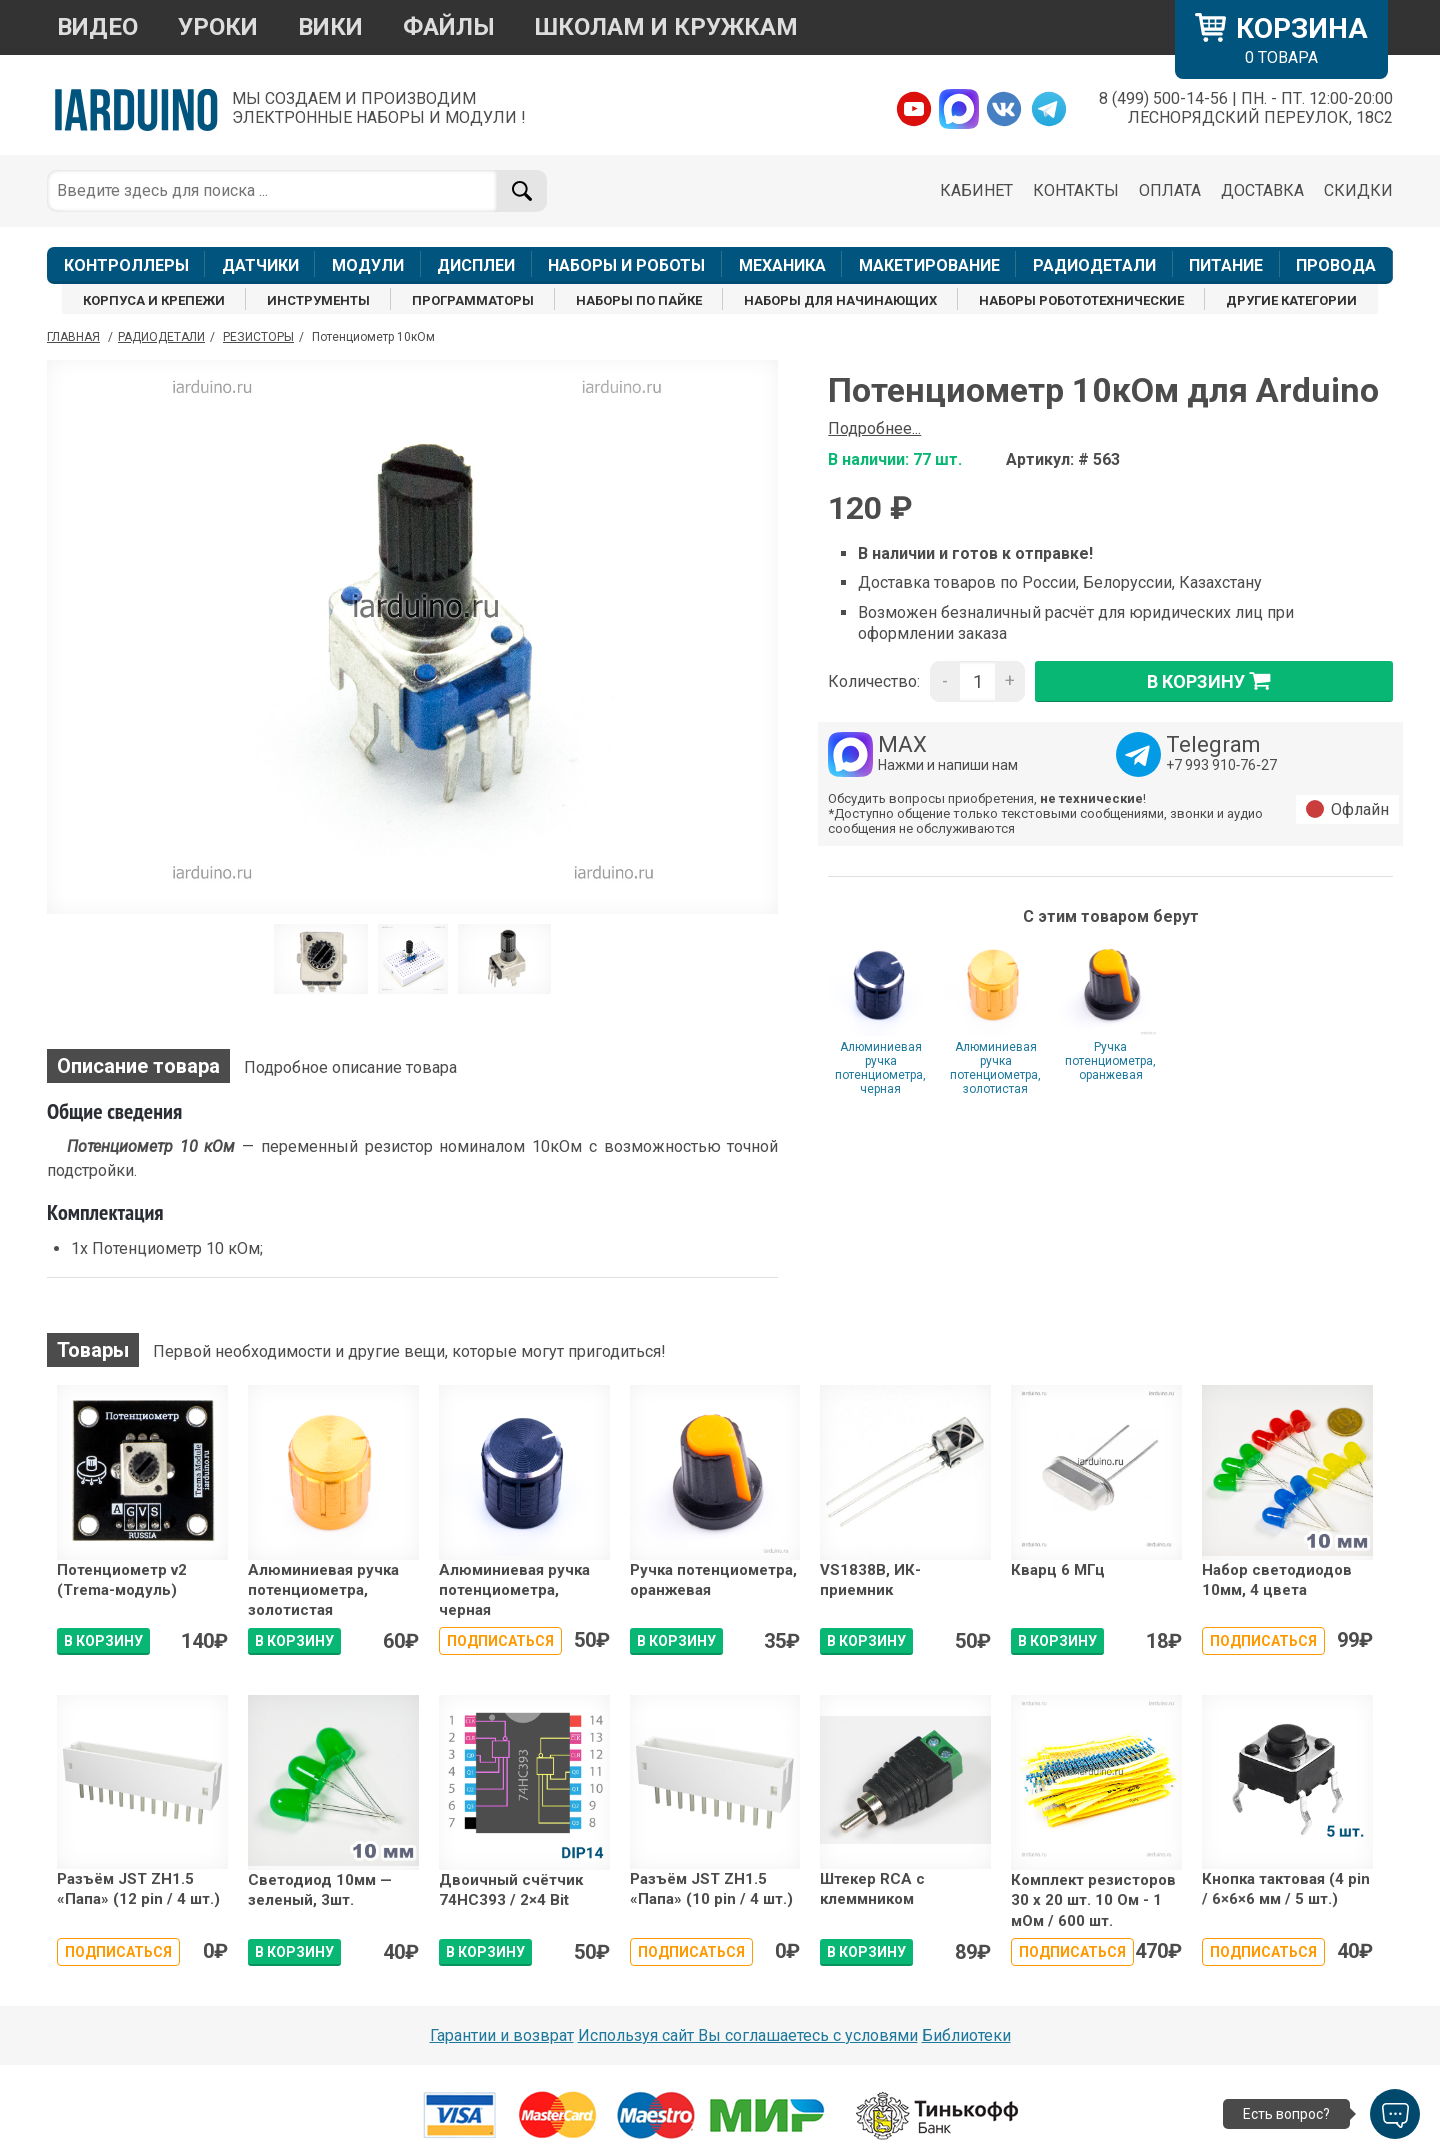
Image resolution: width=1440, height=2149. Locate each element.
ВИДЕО (97, 27)
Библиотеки (966, 2035)
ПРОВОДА (1336, 265)
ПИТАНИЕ (1226, 265)
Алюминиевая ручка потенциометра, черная (880, 1068)
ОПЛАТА (1170, 190)
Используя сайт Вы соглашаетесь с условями (748, 2035)
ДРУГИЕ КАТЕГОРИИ (1291, 300)
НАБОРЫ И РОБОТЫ (626, 265)
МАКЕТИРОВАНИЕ (929, 265)
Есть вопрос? (1286, 2114)
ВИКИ (330, 27)
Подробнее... (874, 428)
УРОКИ (218, 27)
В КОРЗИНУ (103, 1641)
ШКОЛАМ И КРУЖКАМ (666, 27)
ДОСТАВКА (1262, 190)
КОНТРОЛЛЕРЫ (126, 265)
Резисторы (258, 337)
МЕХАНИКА (782, 265)
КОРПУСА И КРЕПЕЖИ (154, 300)
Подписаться (500, 1641)
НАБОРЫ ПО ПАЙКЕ (639, 300)
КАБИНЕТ (976, 190)
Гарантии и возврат (502, 2035)
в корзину (1214, 681)
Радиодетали (161, 337)
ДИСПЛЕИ (476, 265)
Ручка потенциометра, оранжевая (1110, 1061)
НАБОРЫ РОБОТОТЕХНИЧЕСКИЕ (1081, 300)
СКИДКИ (1358, 190)
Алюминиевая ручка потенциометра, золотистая (995, 1068)
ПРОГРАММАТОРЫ (473, 300)
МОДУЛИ (368, 265)
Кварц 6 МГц (1058, 1570)
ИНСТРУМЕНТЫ (318, 300)
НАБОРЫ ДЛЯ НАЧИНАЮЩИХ (840, 300)
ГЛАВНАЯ (73, 337)
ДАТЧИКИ (260, 265)
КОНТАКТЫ (1076, 190)
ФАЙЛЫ (449, 27)
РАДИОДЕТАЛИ (1094, 265)
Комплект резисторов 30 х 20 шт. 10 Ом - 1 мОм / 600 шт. (1093, 1900)
